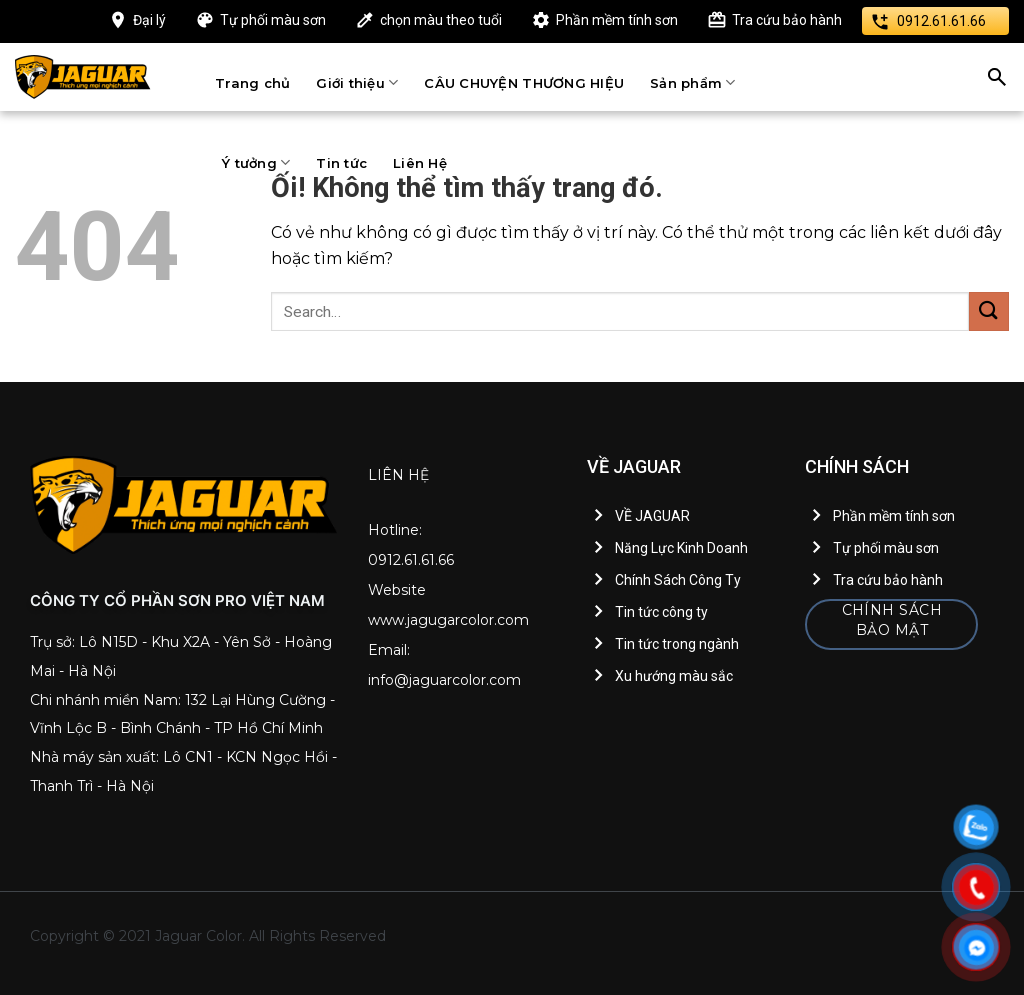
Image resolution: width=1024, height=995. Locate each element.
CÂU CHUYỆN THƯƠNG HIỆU (524, 83)
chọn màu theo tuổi (441, 20)
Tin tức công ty (661, 612)
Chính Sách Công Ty (678, 580)
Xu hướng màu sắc (674, 676)
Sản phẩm (693, 82)
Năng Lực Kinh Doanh (681, 548)
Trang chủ (252, 83)
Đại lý (149, 20)
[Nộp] (989, 311)
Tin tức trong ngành (677, 644)
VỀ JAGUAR (652, 516)
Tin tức (341, 163)
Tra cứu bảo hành (787, 20)
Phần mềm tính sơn (617, 20)
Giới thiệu (357, 82)
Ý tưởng (256, 162)
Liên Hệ (420, 163)
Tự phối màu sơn (273, 20)
